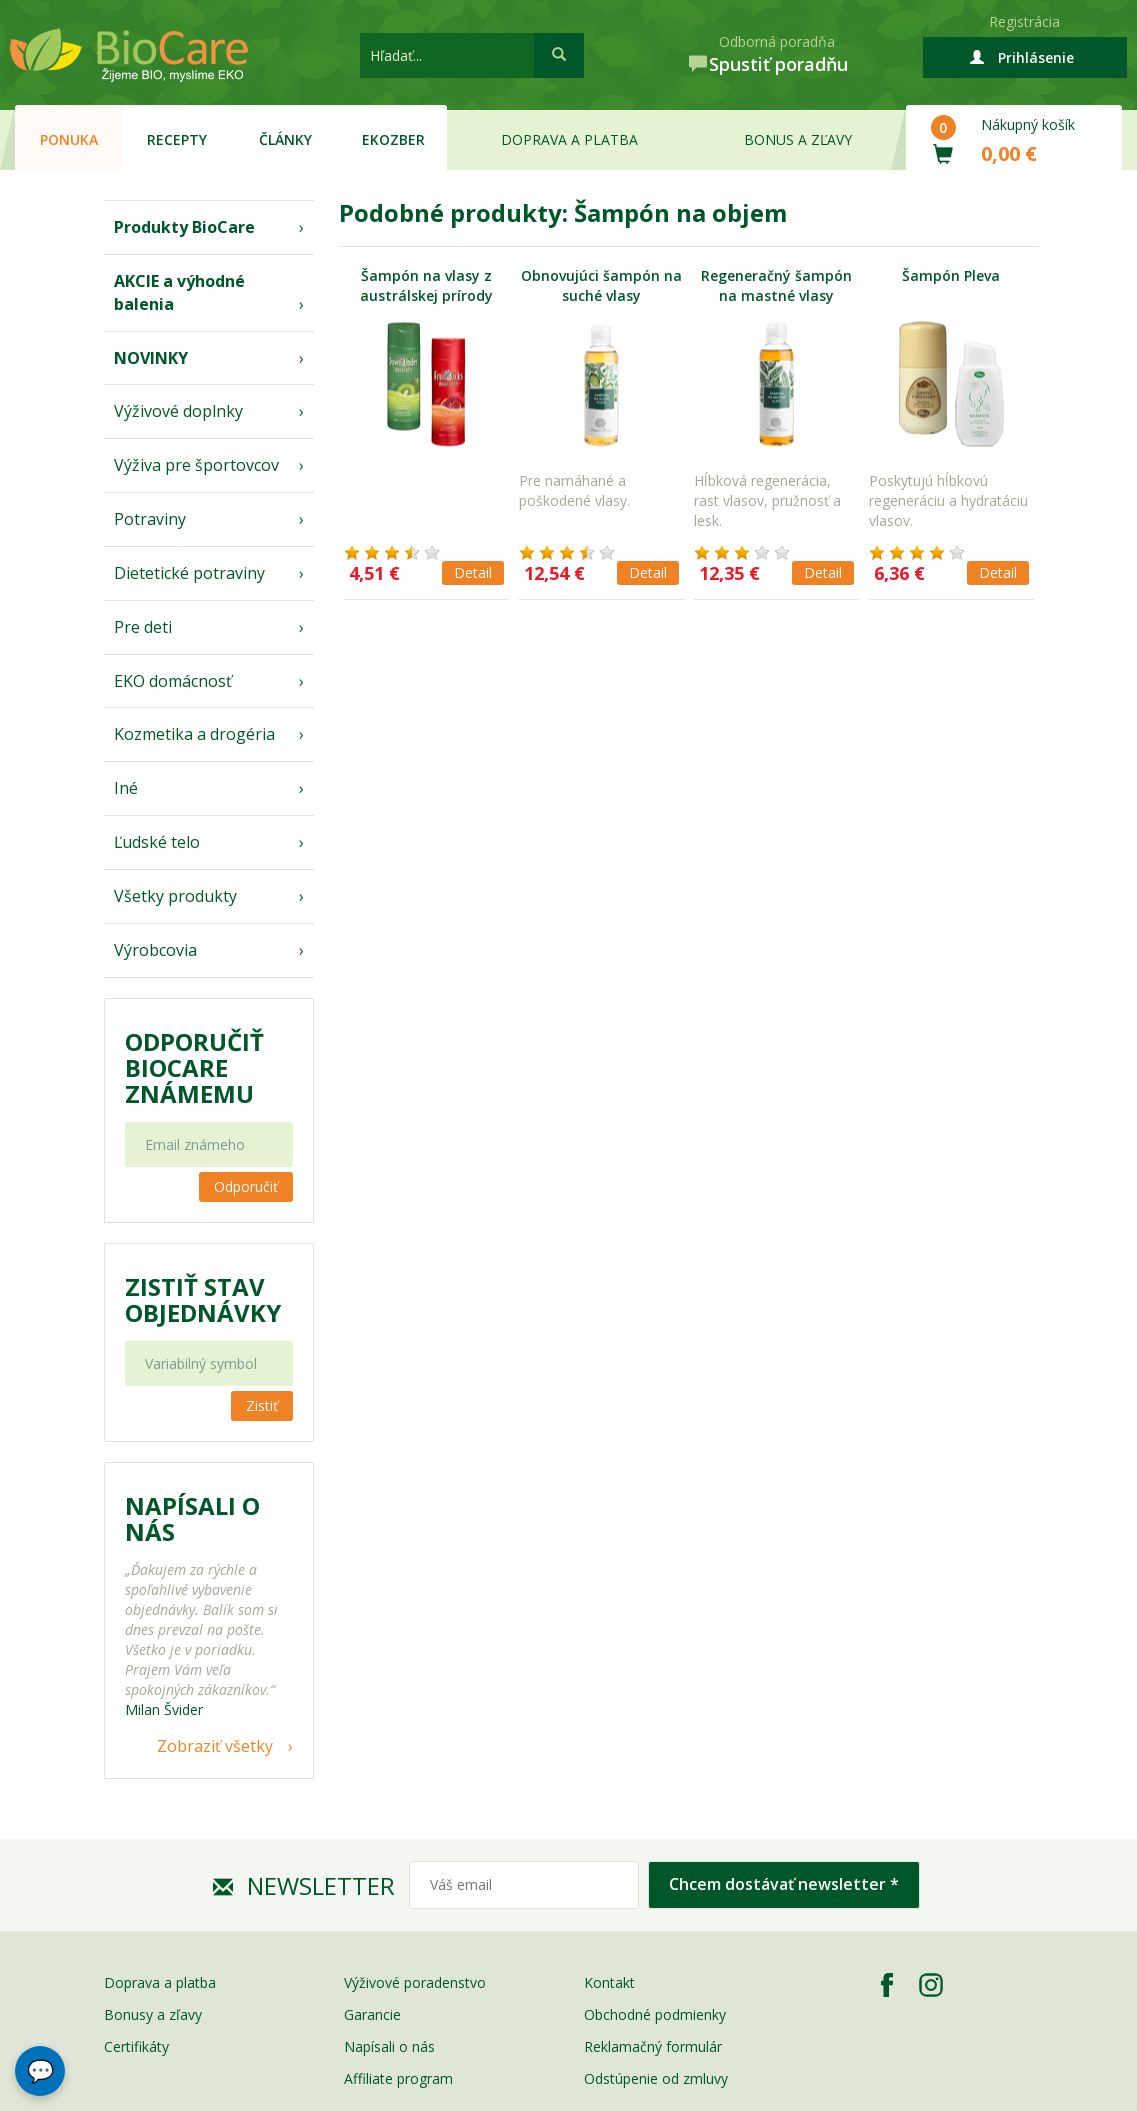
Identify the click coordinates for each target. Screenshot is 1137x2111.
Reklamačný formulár (653, 2046)
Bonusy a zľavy (153, 2014)
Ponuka (69, 139)
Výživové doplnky (178, 411)
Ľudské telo (157, 842)
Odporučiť (246, 1186)
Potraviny (150, 519)
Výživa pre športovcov (196, 465)
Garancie (372, 2014)
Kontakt (609, 1982)
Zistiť (262, 1405)
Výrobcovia (155, 950)
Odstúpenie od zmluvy (656, 2078)
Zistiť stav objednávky (203, 1300)
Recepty (177, 139)
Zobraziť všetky (215, 1746)
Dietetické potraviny (189, 573)
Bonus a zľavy (798, 139)
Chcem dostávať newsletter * (784, 1884)
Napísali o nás (389, 2046)
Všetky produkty (175, 896)
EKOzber (393, 139)
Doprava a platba (569, 139)
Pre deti (143, 627)
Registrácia (1024, 21)
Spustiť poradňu (778, 64)
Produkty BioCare (184, 227)
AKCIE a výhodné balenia (179, 292)
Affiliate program (398, 2078)
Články (285, 139)
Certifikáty (136, 2046)
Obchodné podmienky (655, 2014)
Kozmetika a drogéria (194, 734)
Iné (126, 788)
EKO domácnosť (173, 681)
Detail (473, 572)
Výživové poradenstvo (415, 1982)
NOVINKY (151, 358)
